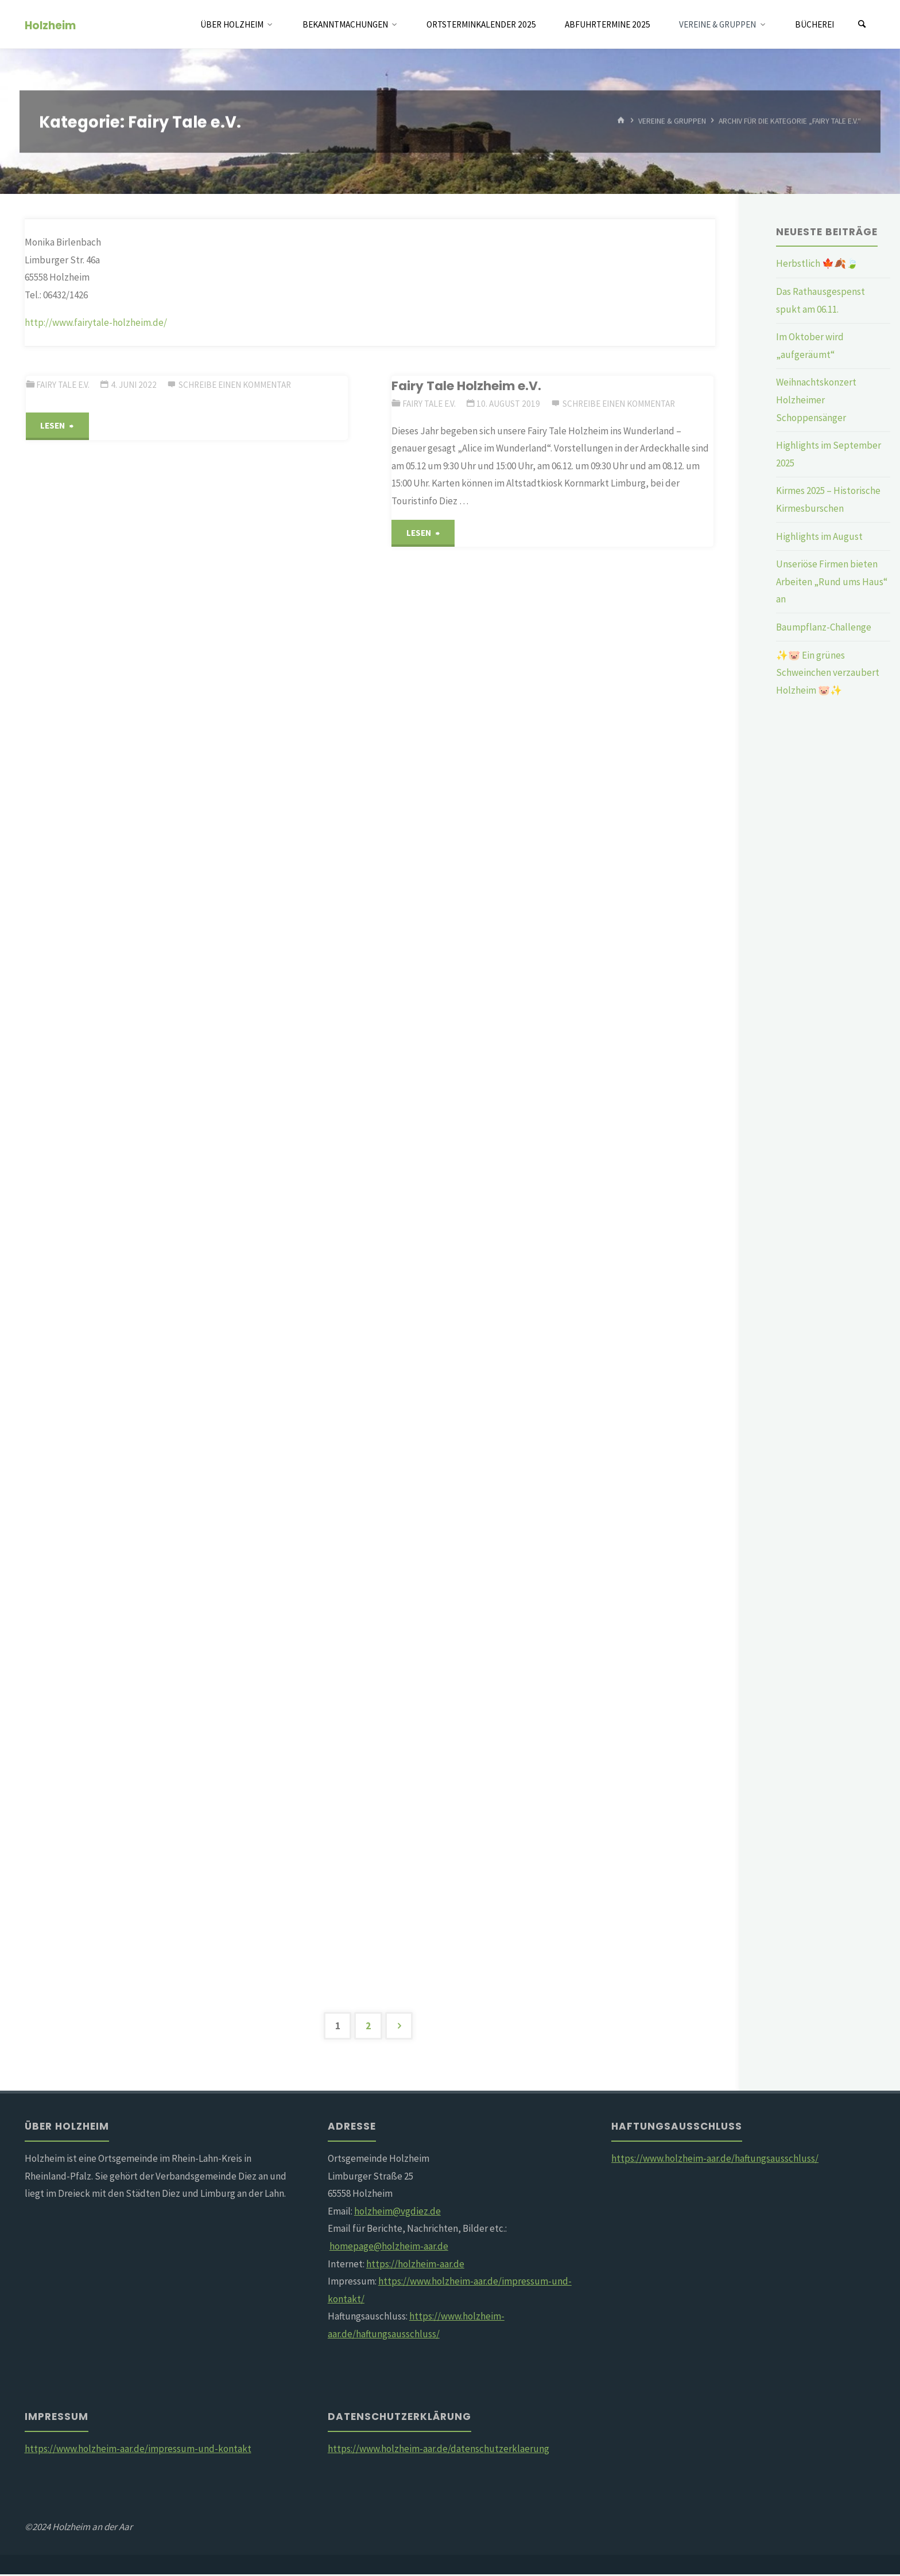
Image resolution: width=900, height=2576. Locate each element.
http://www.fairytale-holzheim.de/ (96, 322)
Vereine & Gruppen (672, 121)
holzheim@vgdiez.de (397, 2213)
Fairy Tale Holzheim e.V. (466, 386)
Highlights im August (819, 536)
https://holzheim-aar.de (415, 2265)
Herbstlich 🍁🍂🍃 (817, 263)
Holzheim (50, 25)
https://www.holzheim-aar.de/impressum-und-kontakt (138, 2450)
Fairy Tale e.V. (63, 384)
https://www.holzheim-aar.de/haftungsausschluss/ (714, 2160)
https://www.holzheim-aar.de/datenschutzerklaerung (438, 2450)
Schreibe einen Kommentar (235, 384)
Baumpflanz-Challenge (823, 627)
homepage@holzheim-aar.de (388, 2248)
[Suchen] (862, 24)
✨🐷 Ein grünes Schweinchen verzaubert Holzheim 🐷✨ (827, 672)
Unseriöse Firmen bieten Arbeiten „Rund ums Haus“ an (831, 581)
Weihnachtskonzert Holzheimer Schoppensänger (816, 399)
